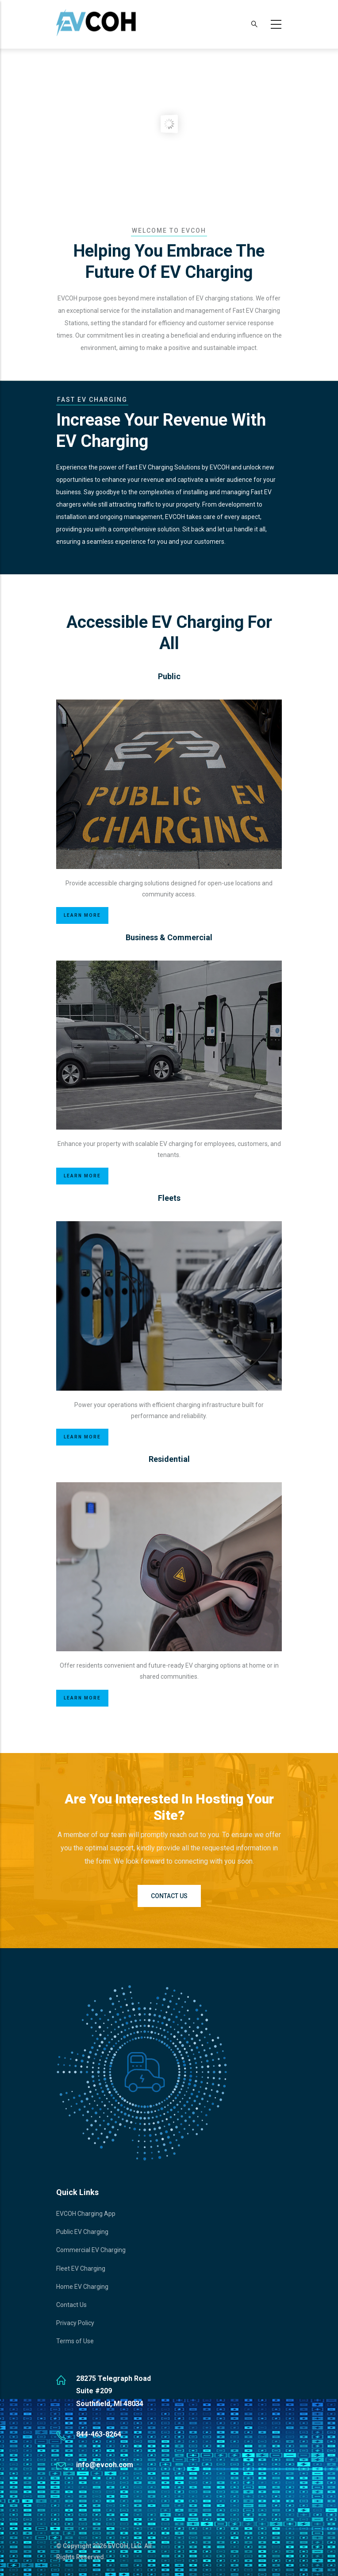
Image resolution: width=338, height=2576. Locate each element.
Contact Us (169, 1895)
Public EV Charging (82, 2231)
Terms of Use (75, 2341)
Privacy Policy (75, 2322)
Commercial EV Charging (91, 2249)
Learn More (82, 915)
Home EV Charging (82, 2286)
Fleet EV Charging (80, 2268)
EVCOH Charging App (85, 2213)
